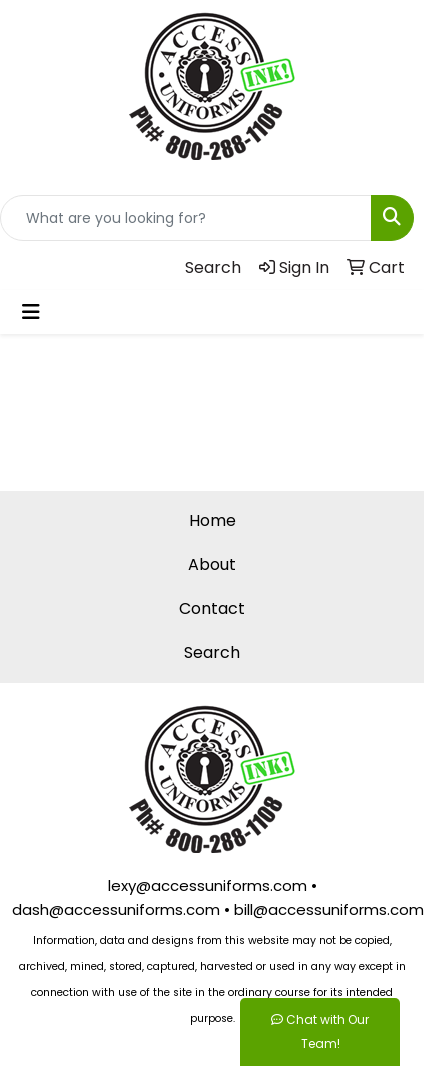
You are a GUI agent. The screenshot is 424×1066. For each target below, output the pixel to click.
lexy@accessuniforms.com (207, 885)
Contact (212, 608)
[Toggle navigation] (31, 312)
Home (212, 520)
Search (212, 652)
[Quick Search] (186, 218)
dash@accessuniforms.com (116, 909)
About (212, 564)
